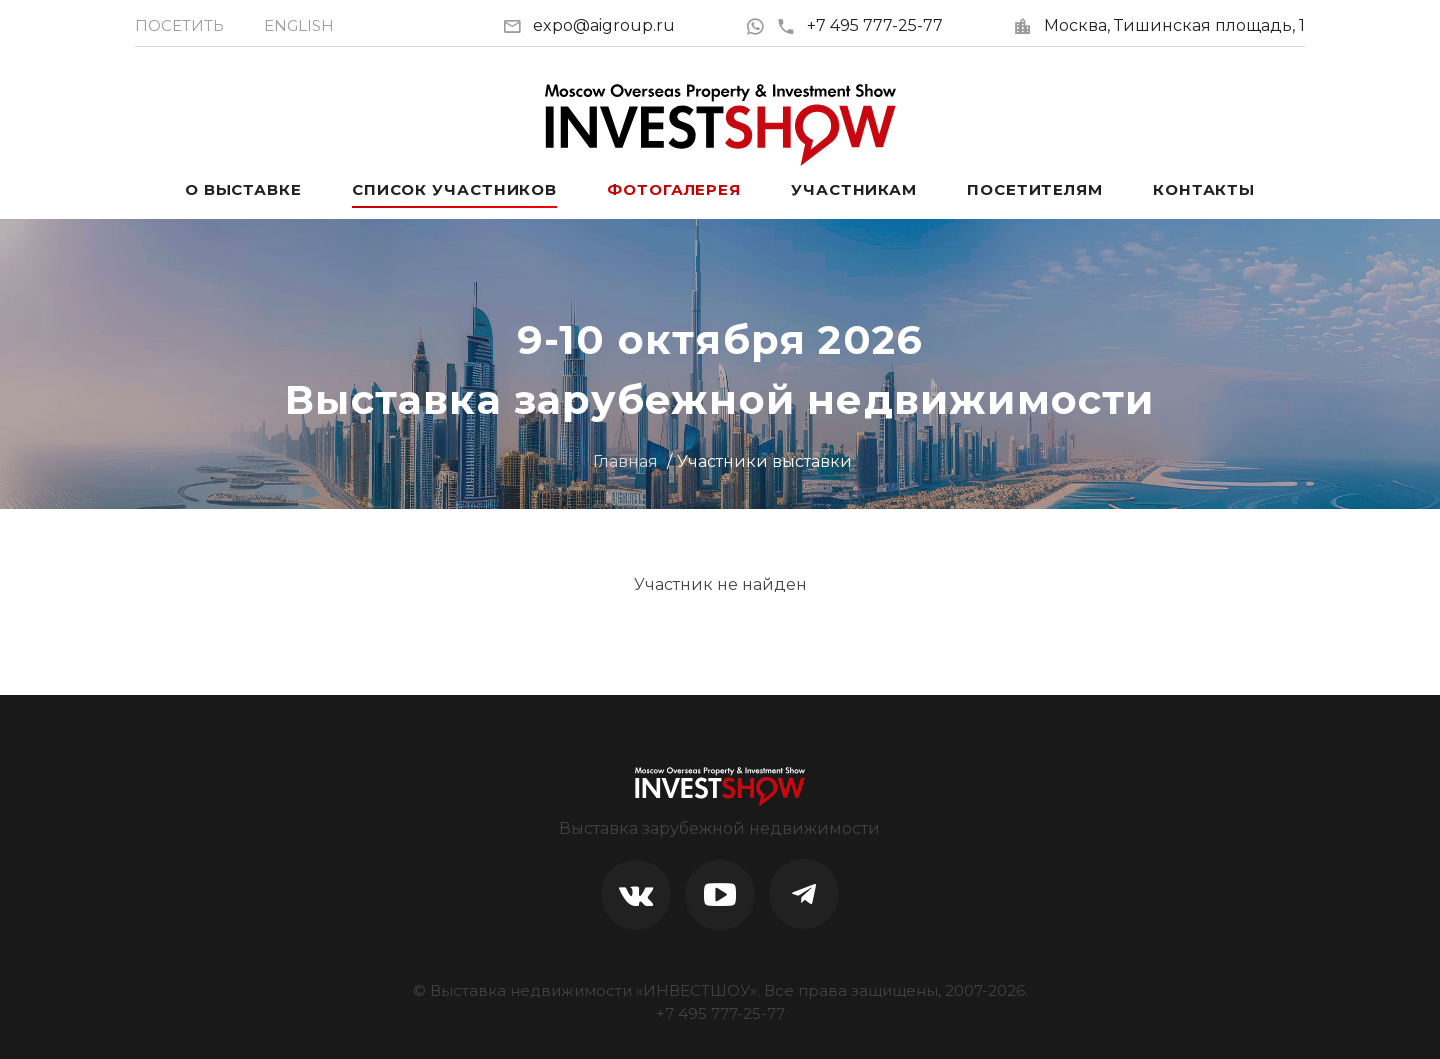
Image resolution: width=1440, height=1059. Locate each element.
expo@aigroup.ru (604, 25)
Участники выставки (764, 461)
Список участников (454, 189)
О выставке (243, 189)
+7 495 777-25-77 (859, 25)
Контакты (1204, 189)
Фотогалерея (674, 189)
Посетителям (1035, 189)
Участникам (854, 189)
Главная (625, 461)
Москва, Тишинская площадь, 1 (1174, 25)
